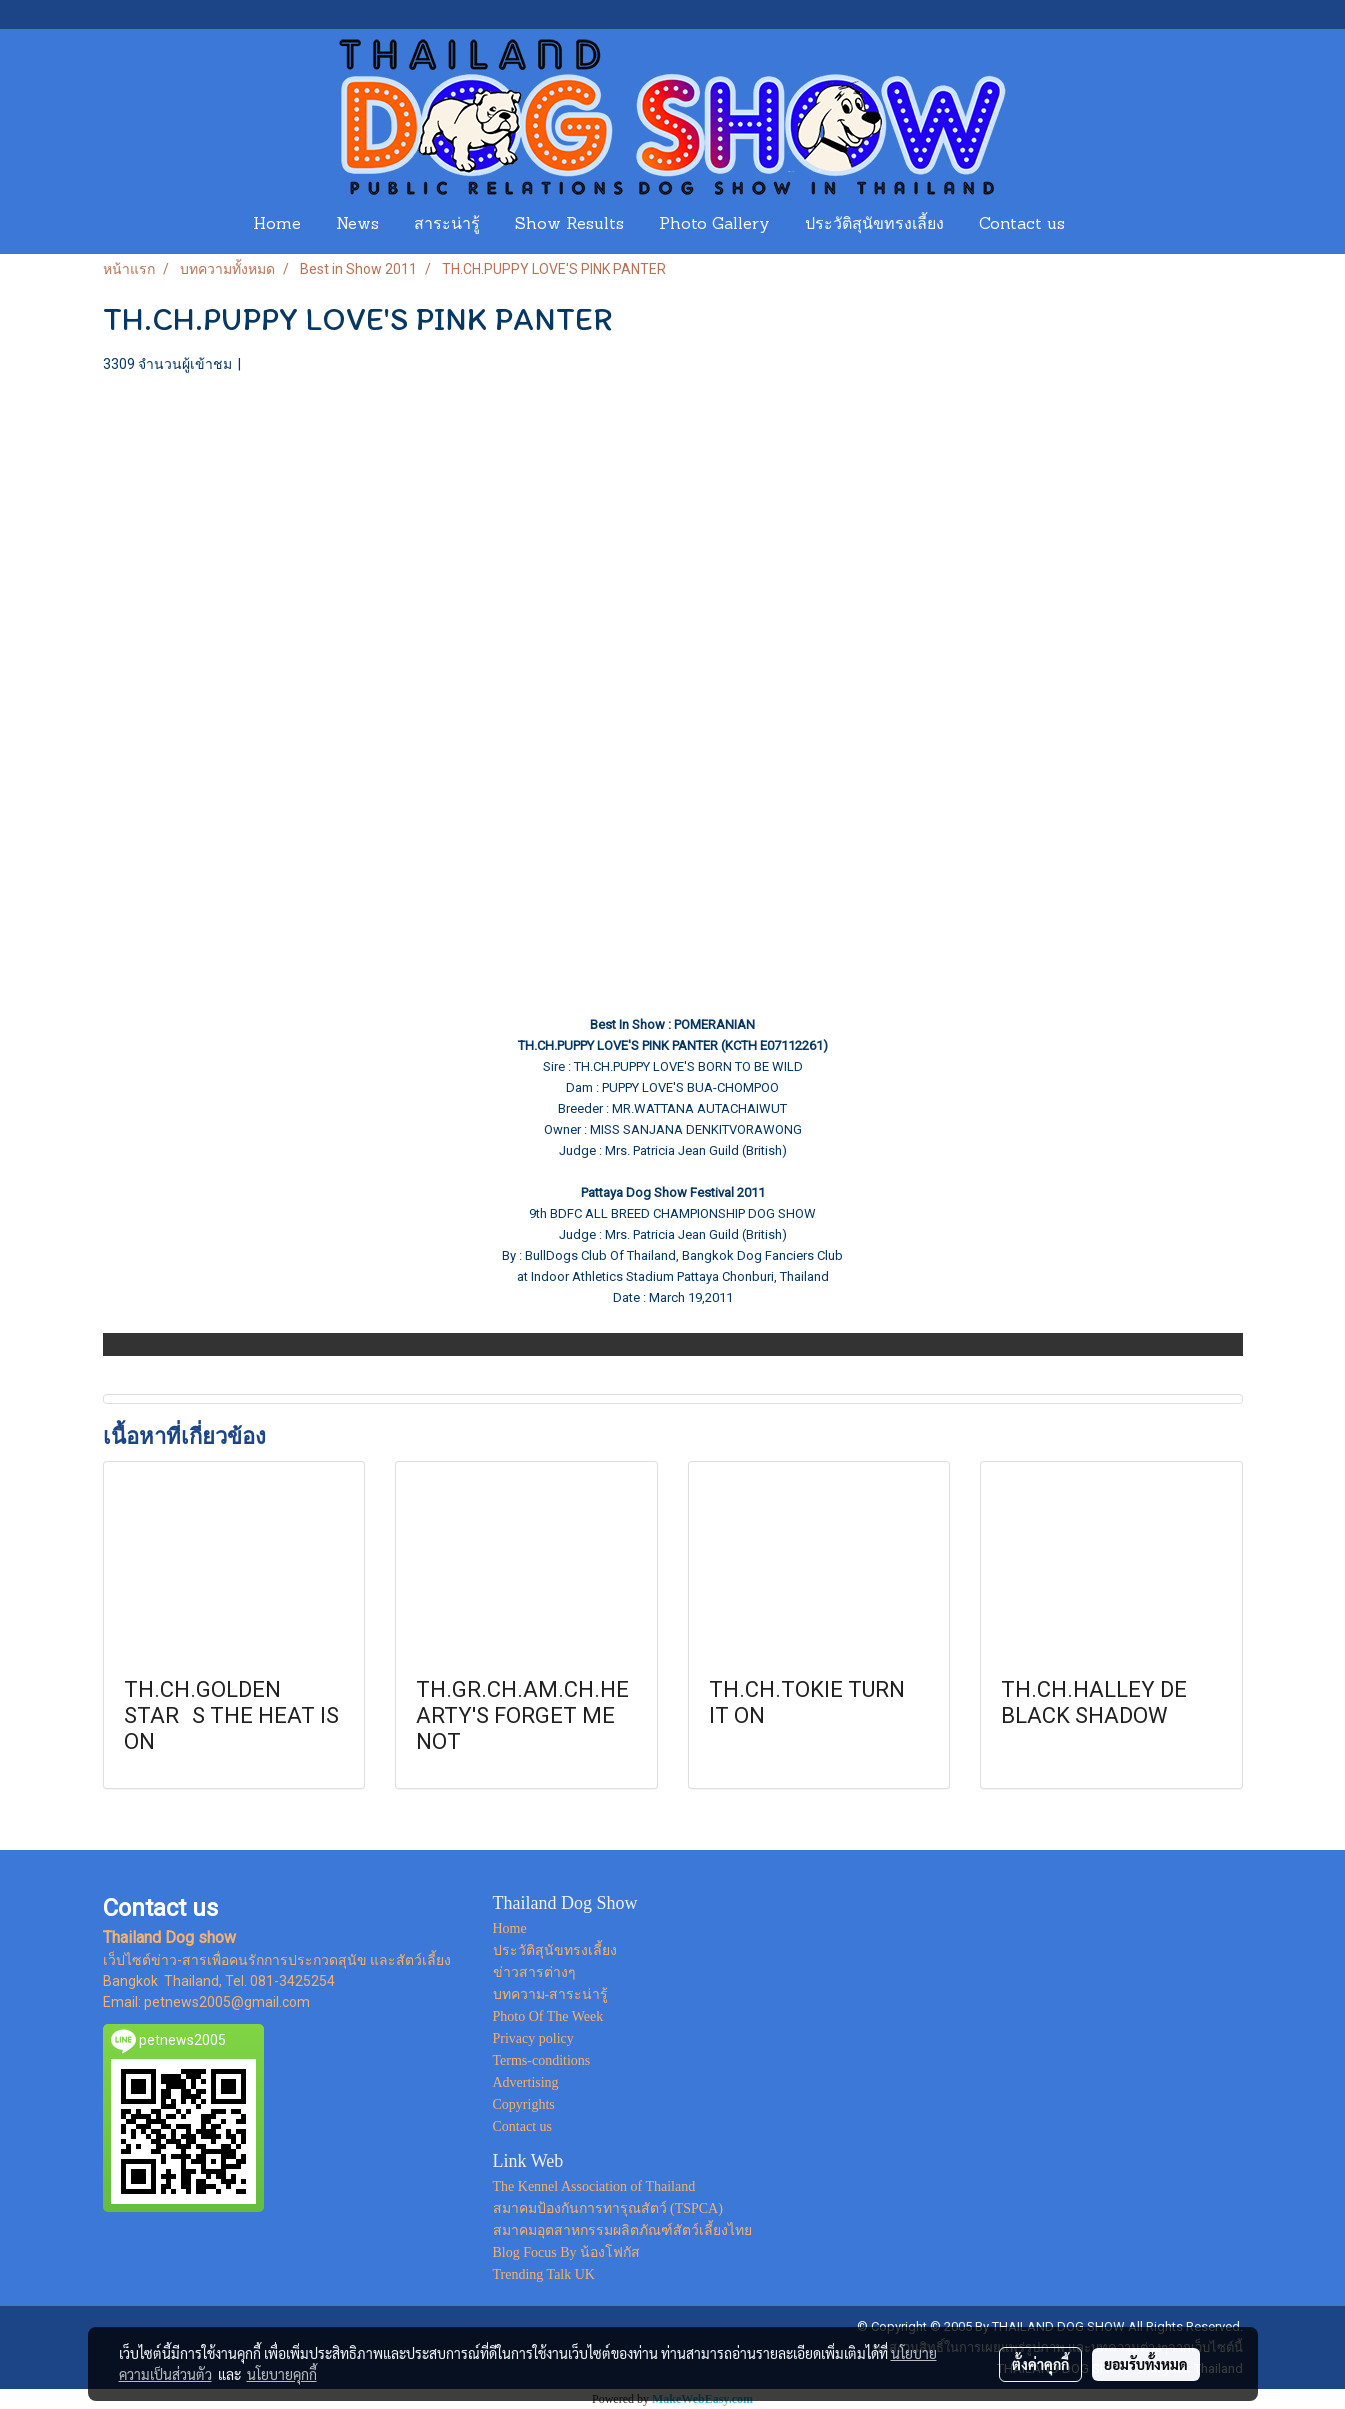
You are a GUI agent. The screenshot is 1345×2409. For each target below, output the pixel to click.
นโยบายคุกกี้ (282, 2374)
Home (277, 225)
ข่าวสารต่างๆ (534, 1972)
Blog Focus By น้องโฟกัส (567, 2252)
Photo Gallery (714, 225)
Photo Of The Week (548, 2016)
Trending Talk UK (544, 2274)
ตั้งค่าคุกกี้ (1040, 2364)
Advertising (526, 2082)
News (357, 225)
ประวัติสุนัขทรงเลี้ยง (874, 225)
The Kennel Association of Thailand (594, 2186)
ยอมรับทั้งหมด (1146, 2364)
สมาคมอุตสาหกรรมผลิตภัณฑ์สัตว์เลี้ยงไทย (622, 2230)
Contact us (1022, 225)
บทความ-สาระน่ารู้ (551, 1994)
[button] (1101, 225)
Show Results (569, 225)
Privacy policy (533, 2038)
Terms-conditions (542, 2060)
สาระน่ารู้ (447, 225)
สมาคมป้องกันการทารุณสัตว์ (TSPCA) (608, 2208)
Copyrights (524, 2104)
